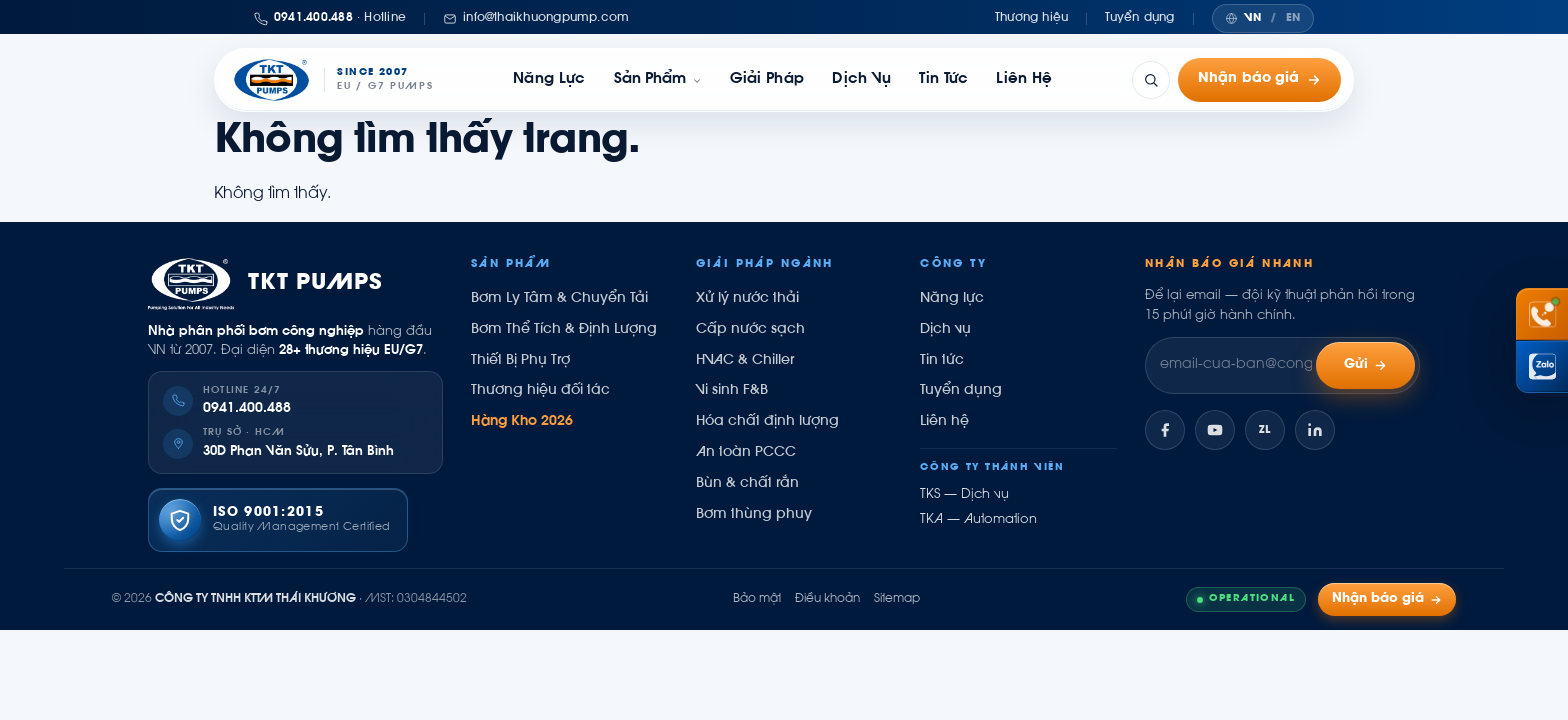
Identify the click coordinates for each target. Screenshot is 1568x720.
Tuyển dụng (1139, 18)
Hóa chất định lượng (767, 422)
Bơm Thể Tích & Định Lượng (564, 330)
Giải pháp (767, 79)
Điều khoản (827, 599)
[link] (658, 79)
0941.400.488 (247, 409)
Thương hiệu (1032, 18)
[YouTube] (1215, 430)
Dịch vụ (861, 79)
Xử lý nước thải (747, 299)
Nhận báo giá (1259, 79)
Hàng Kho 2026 (522, 422)
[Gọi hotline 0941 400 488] (1542, 314)
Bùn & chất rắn (747, 484)
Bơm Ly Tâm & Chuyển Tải (559, 299)
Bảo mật (757, 599)
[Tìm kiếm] (1151, 80)
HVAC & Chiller (745, 361)
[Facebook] (1165, 430)
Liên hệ (1024, 79)
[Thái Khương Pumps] (332, 80)
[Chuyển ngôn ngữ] (1263, 18)
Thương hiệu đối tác (540, 391)
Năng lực (549, 79)
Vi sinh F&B (732, 391)
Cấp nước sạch (750, 330)
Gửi (1366, 365)
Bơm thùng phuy (754, 515)
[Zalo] (1265, 430)
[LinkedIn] (1315, 430)
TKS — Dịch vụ (964, 495)
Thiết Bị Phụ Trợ (520, 361)
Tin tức (943, 79)
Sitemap (897, 599)
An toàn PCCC (746, 453)
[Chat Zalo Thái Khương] (1542, 367)
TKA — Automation (978, 520)
